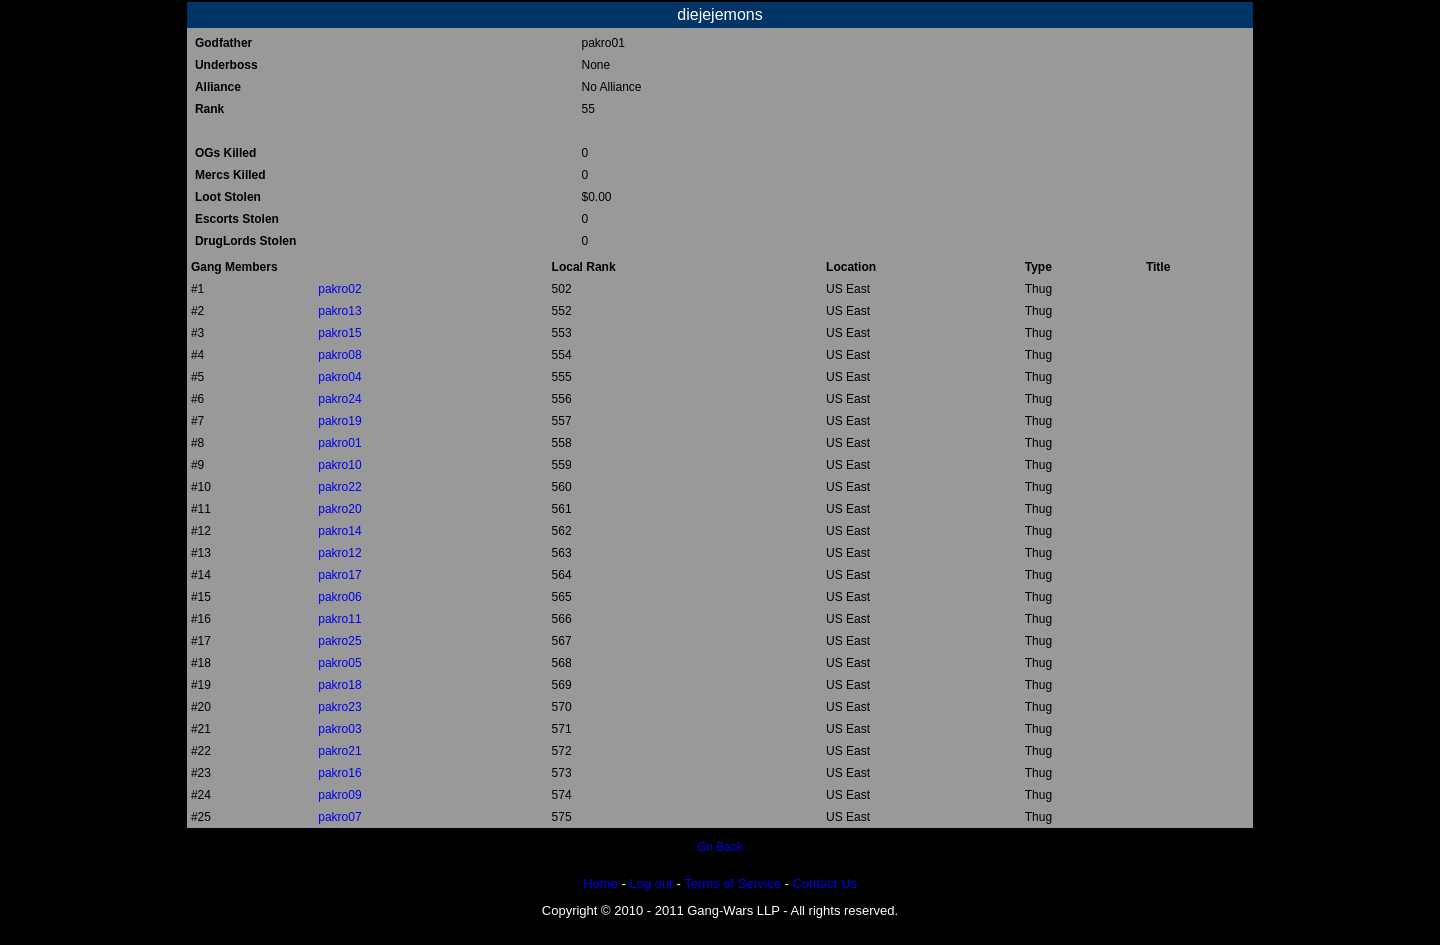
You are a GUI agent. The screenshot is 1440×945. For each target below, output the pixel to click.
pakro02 (339, 289)
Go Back (720, 847)
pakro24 (339, 399)
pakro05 (339, 663)
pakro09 (339, 795)
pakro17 (339, 575)
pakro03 (339, 729)
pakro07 (339, 817)
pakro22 (339, 487)
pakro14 (339, 531)
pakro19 (339, 421)
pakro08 (339, 355)
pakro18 (339, 685)
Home (600, 883)
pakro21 (339, 751)
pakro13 (339, 311)
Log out (650, 883)
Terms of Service (732, 883)
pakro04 (339, 377)
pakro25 (339, 641)
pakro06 (339, 597)
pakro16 (339, 773)
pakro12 (339, 553)
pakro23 (339, 707)
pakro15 (339, 333)
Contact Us (825, 883)
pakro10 (339, 465)
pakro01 (339, 443)
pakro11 (339, 619)
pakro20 (339, 509)
